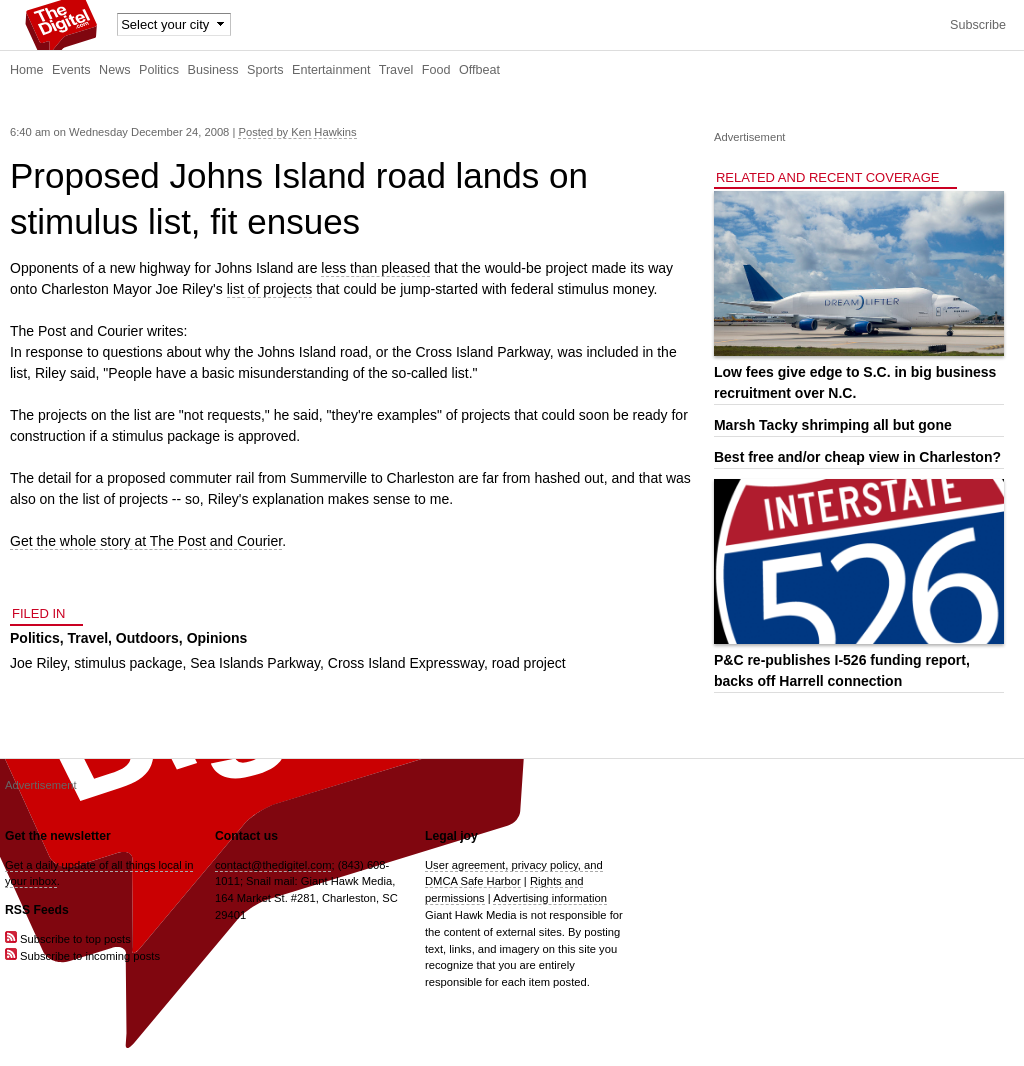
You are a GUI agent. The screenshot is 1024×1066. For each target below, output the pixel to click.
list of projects (270, 289)
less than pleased (375, 268)
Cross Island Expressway (406, 663)
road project (529, 663)
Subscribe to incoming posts (82, 956)
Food (436, 70)
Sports (265, 70)
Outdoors (147, 638)
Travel (396, 70)
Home (27, 70)
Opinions (217, 638)
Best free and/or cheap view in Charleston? (857, 457)
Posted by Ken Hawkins (297, 132)
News (115, 70)
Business (213, 70)
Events (71, 70)
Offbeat (479, 70)
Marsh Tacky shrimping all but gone (833, 425)
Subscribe (978, 25)
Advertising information (550, 898)
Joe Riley (38, 663)
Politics (159, 70)
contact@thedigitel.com (273, 865)
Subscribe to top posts (68, 939)
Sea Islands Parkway (255, 663)
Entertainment (331, 70)
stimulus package (128, 663)
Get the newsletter (58, 836)
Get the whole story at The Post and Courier (146, 541)
